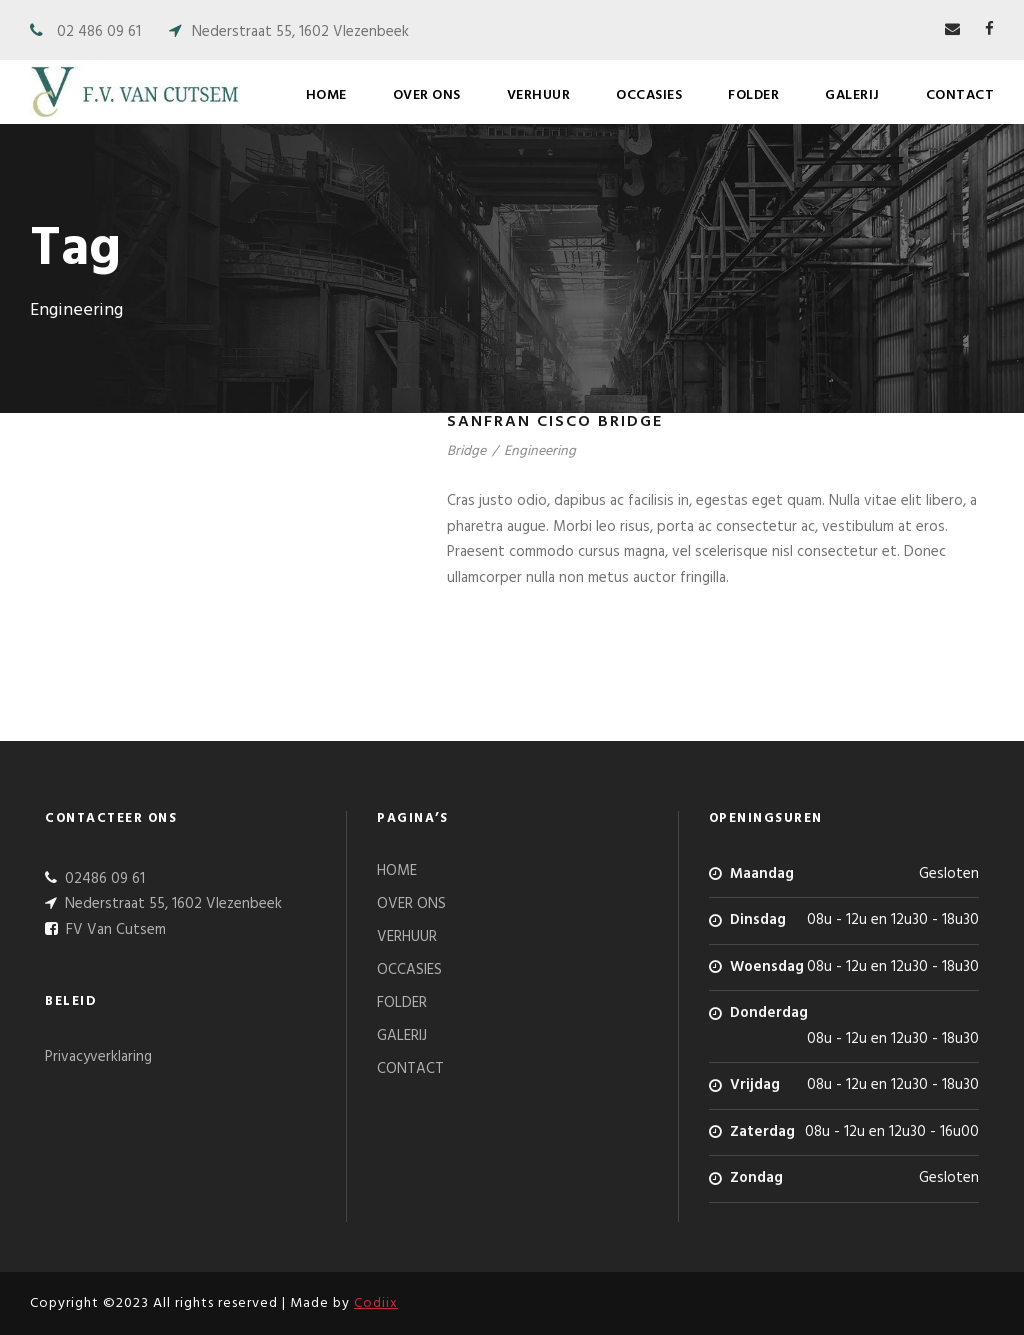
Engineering (540, 451)
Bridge (466, 451)
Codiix (376, 1303)
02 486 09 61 (99, 32)
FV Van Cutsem (114, 930)
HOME (326, 95)
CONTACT (960, 95)
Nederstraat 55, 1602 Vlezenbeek (300, 32)
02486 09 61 (103, 879)
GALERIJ (852, 95)
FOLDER (753, 95)
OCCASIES (649, 95)
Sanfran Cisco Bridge (555, 422)
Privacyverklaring (98, 1057)
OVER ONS (427, 95)
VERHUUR (539, 95)
